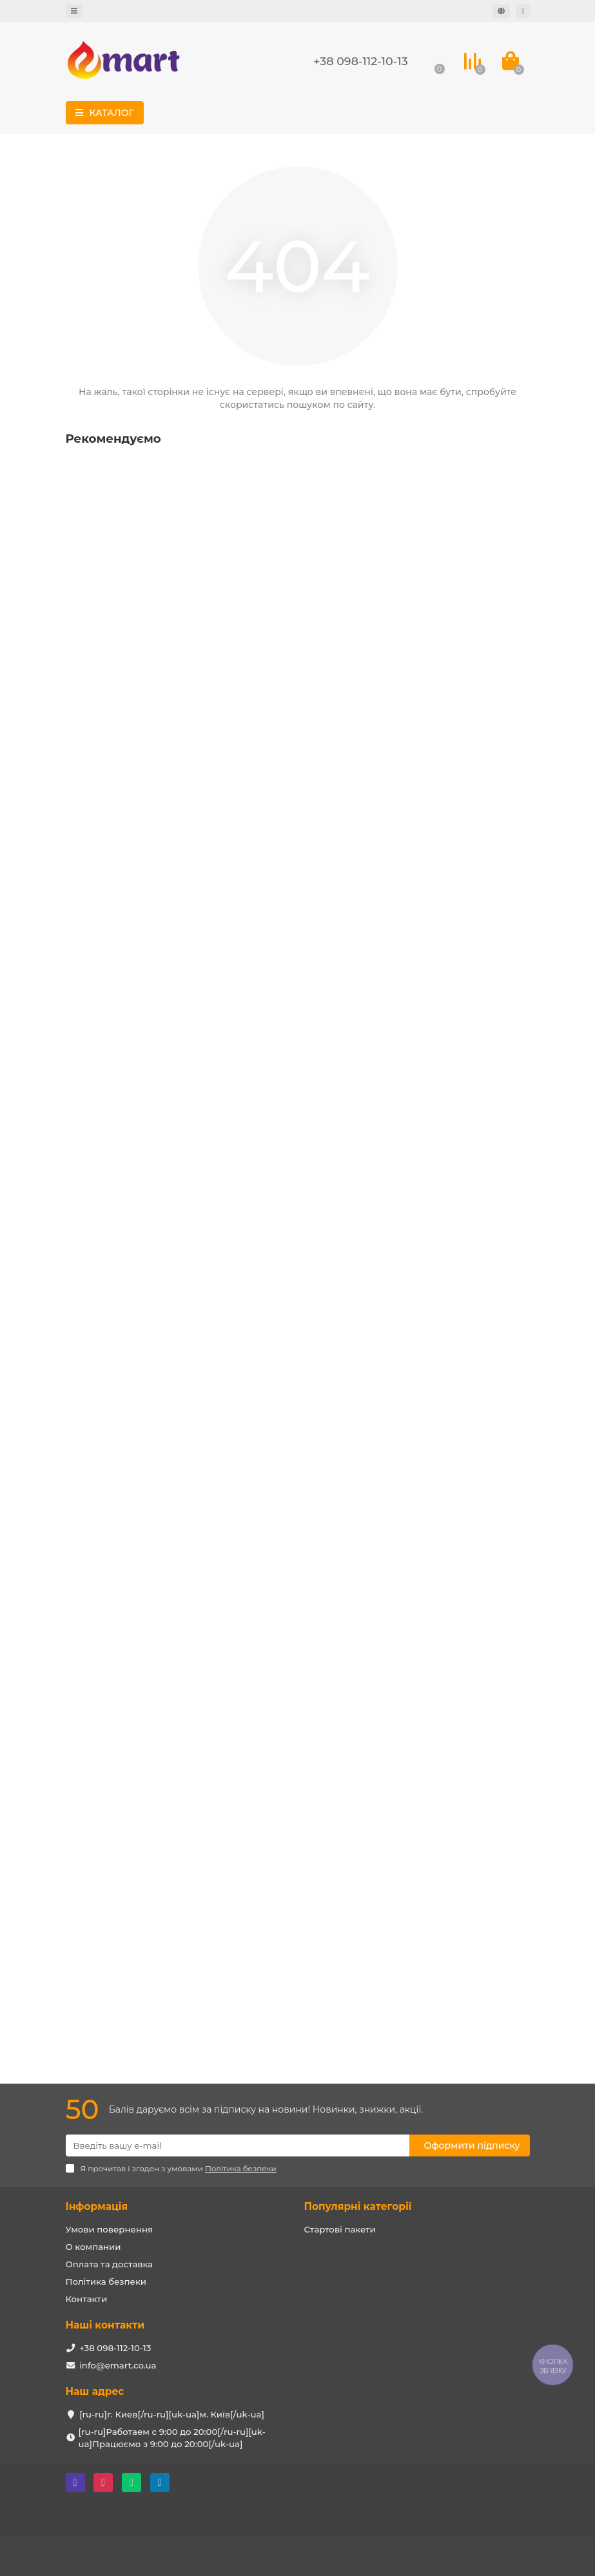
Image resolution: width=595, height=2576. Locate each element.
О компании (93, 2247)
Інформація (97, 2206)
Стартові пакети (340, 2229)
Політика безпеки (106, 2281)
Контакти (87, 2299)
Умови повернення (109, 2229)
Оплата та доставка (109, 2264)
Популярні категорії (358, 2206)
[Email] (238, 2145)
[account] (522, 11)
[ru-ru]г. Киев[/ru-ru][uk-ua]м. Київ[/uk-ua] (171, 2414)
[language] (501, 11)
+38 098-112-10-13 (360, 61)
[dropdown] (74, 11)
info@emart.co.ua (117, 2365)
